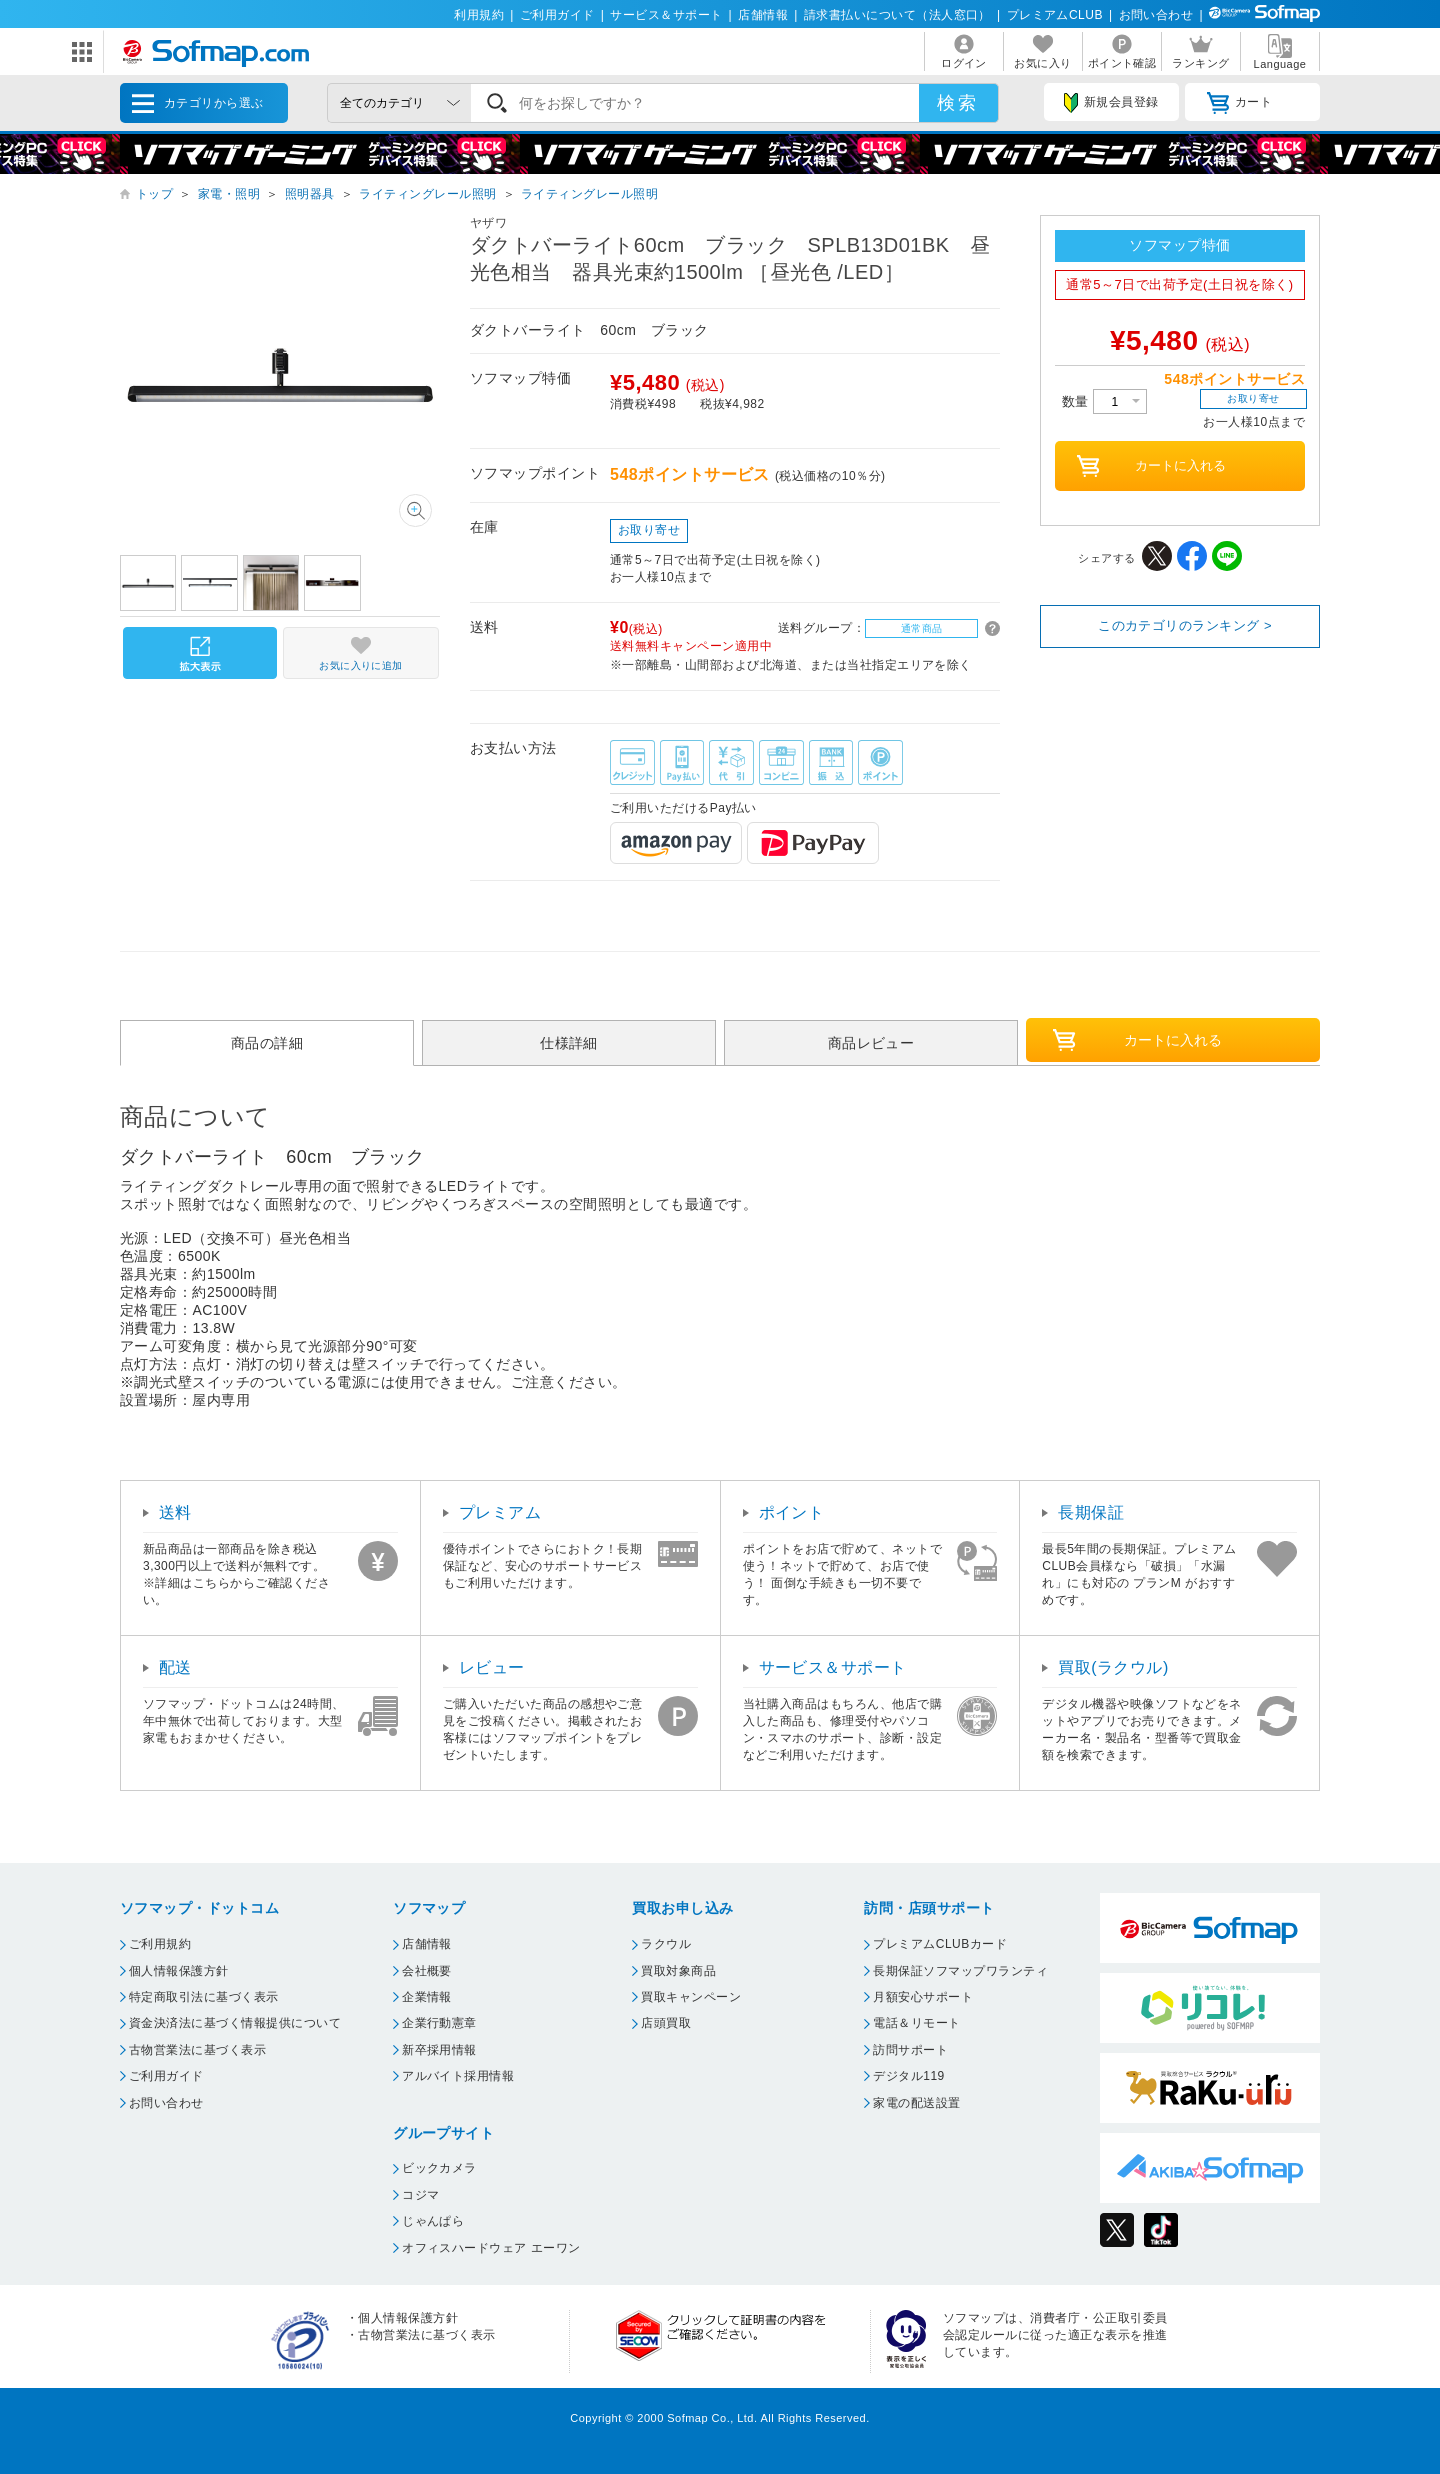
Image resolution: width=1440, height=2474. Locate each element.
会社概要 (427, 1971)
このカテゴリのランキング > (1185, 625)
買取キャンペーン (691, 1997)
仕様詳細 (569, 1043)
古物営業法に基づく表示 (197, 2050)
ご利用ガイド (557, 15)
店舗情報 (763, 15)
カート (1239, 103)
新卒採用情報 (439, 2050)
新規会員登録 (1111, 103)
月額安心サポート (923, 1997)
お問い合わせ (1156, 15)
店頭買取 (666, 2023)
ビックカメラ (439, 2168)
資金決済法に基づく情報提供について (235, 2023)
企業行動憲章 (439, 2023)
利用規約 (479, 15)
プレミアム (500, 1512)
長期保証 (1091, 1512)
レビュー (492, 1667)
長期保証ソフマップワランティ (960, 1971)
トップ (154, 194)
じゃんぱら (433, 2221)
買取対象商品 (678, 1971)
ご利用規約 (160, 1944)
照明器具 (310, 194)
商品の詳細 (267, 1043)
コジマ (420, 2195)
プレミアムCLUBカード (940, 1944)
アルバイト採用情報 (458, 2076)
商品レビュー (871, 1043)
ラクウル (666, 1944)
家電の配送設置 (916, 2103)
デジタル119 (908, 2076)
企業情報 (427, 1997)
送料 (175, 1512)
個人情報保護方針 (179, 1971)
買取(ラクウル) (1113, 1667)
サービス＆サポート (666, 15)
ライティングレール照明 (427, 194)
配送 (175, 1667)
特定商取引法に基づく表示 (204, 1997)
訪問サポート (910, 2050)
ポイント (792, 1512)
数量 (1104, 401)
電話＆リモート (916, 2023)
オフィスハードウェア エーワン (491, 2248)
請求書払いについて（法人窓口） (897, 15)
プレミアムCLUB (1055, 15)
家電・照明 (229, 194)
